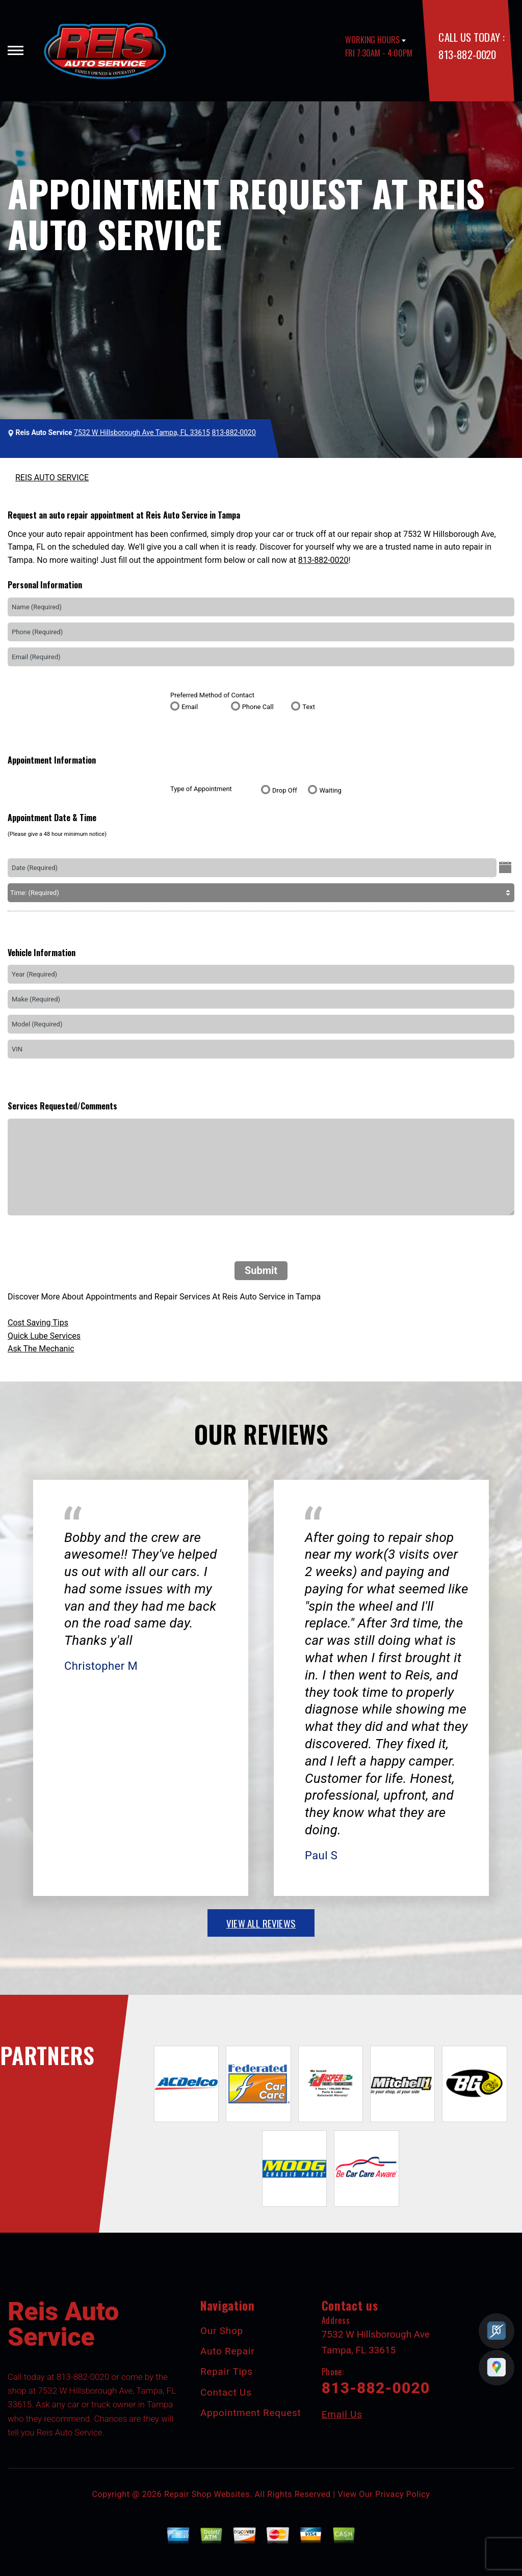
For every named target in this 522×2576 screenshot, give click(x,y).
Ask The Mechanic (41, 1348)
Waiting (330, 790)
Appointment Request (250, 2413)
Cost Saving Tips (38, 1322)
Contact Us (226, 2392)
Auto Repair (227, 2351)
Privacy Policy (402, 2494)
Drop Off (284, 790)
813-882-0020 (466, 54)
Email (189, 707)
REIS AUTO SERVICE (52, 477)
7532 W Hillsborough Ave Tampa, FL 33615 (142, 432)
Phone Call (258, 707)
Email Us (342, 2414)
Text (308, 707)
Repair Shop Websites (207, 2494)
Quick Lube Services (44, 1336)
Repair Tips (226, 2371)
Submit (261, 1270)
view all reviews (261, 1923)
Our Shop (221, 2331)
